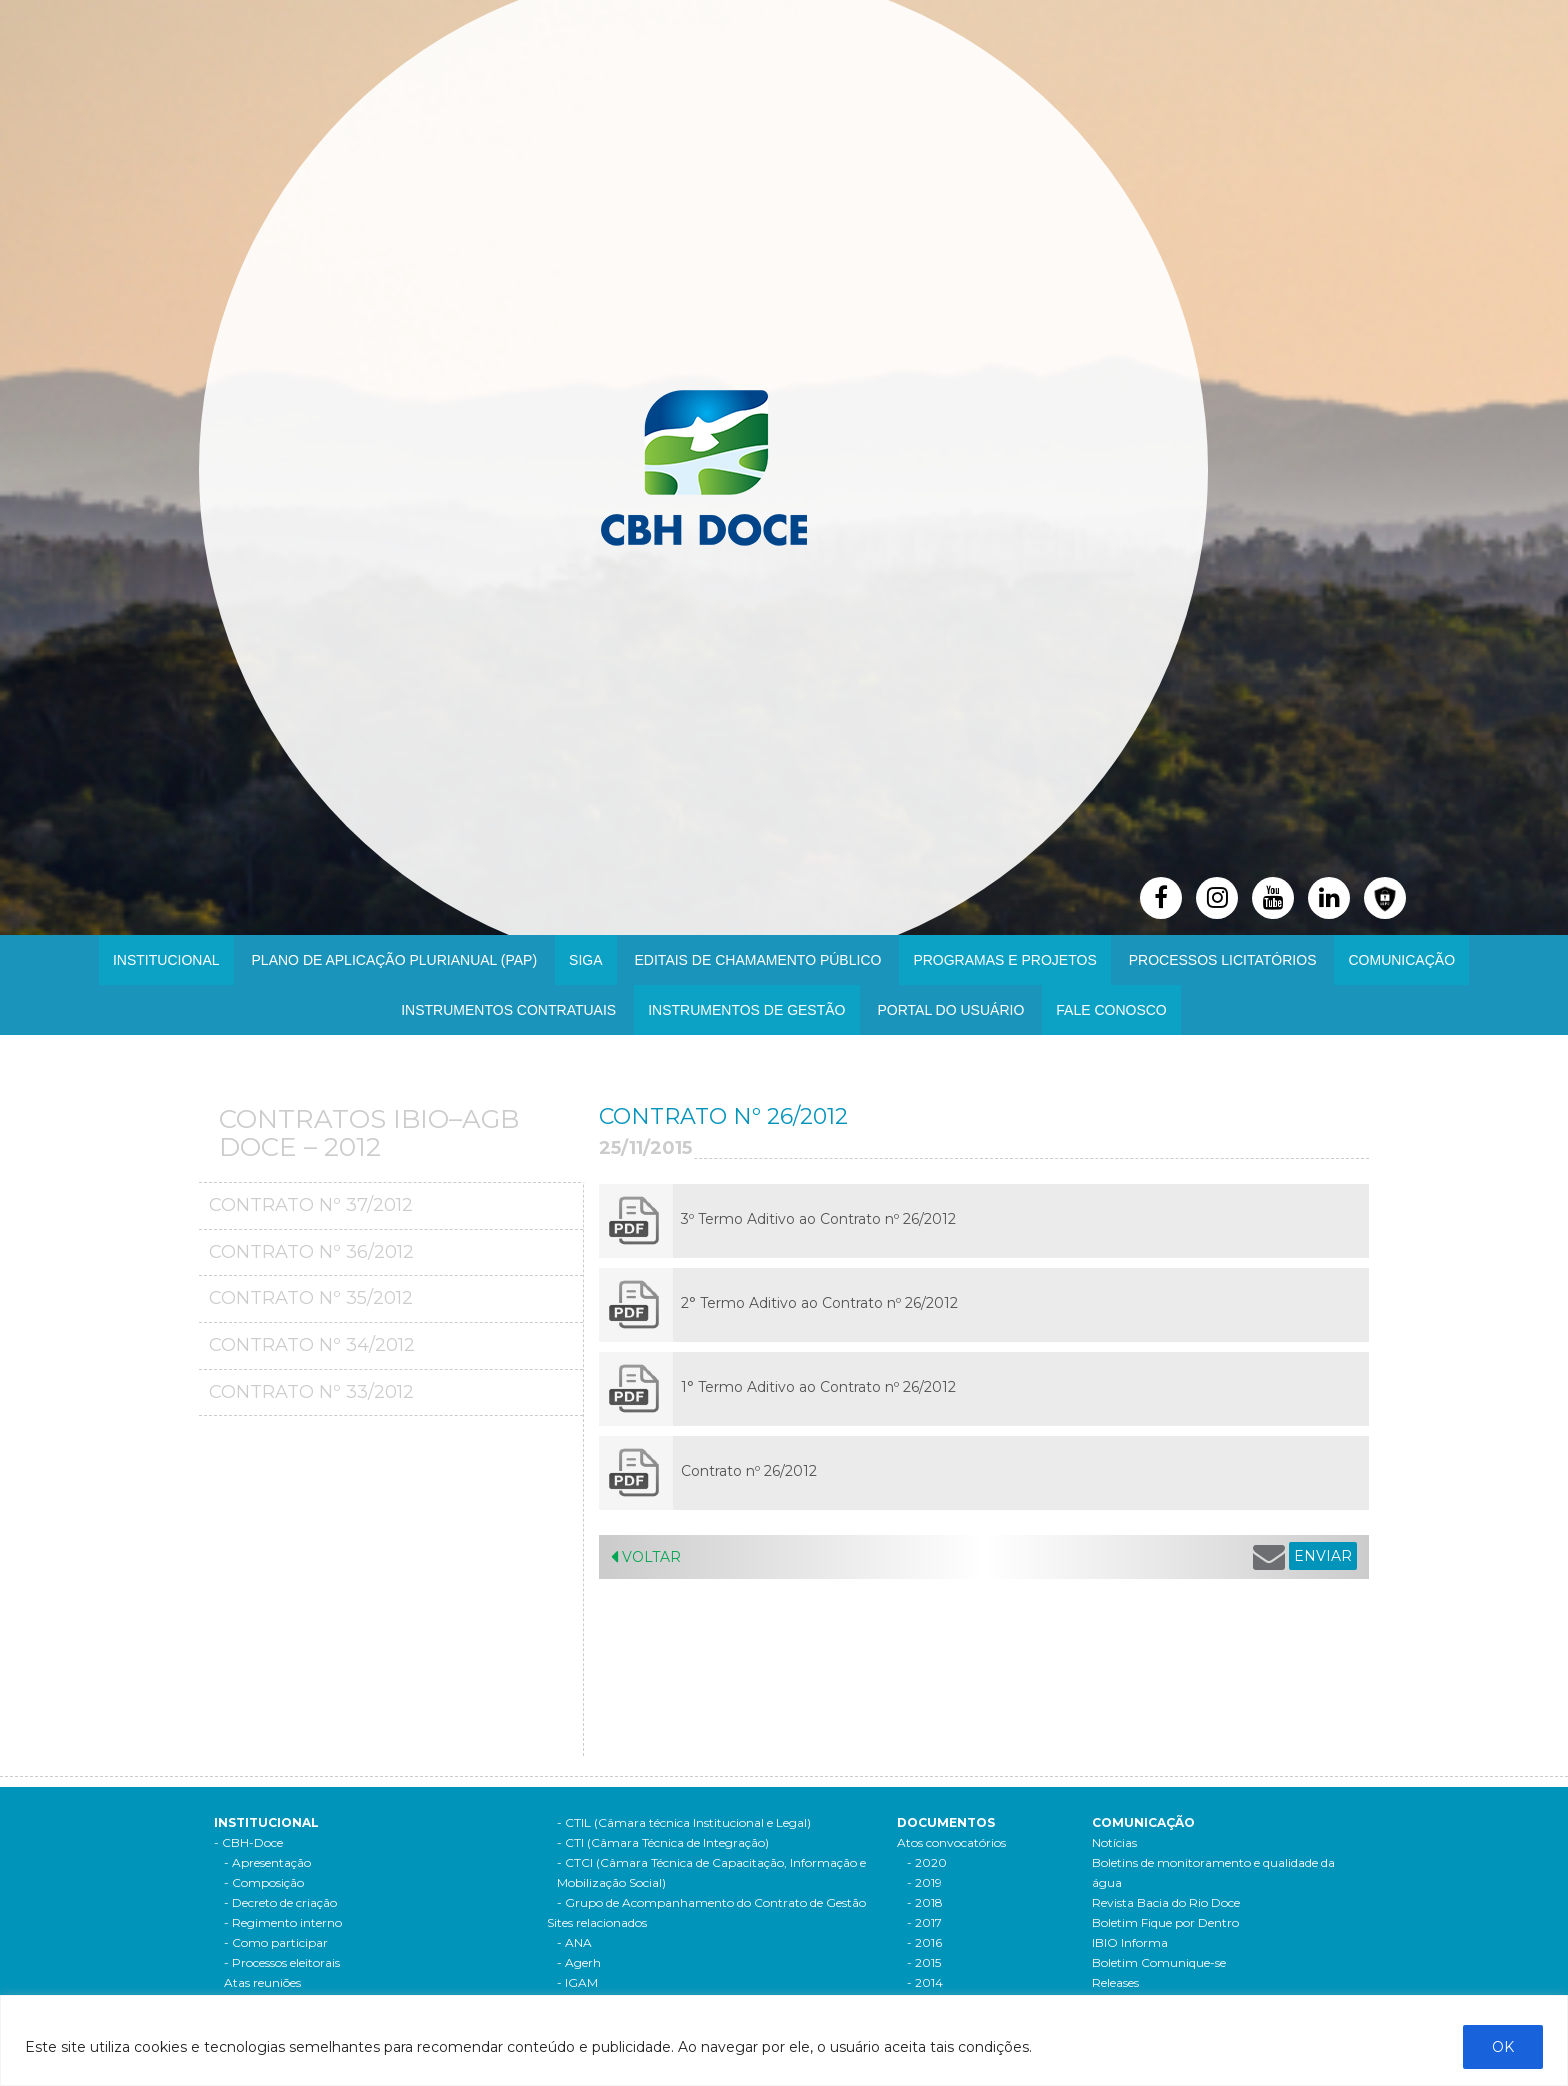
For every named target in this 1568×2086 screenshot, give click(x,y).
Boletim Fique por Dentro (1165, 1922)
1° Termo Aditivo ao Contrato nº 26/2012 (818, 1387)
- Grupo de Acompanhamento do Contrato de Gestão (711, 1902)
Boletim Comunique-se (1159, 1962)
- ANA (574, 1942)
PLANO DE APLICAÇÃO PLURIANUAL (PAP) (395, 960)
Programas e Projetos (1004, 960)
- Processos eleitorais (282, 1962)
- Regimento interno (283, 1922)
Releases (1115, 1982)
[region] (784, 2040)
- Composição (264, 1882)
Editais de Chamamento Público (758, 960)
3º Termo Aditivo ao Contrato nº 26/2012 (818, 1219)
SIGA (585, 960)
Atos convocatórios (951, 1842)
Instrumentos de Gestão (746, 1010)
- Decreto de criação (280, 1902)
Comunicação (1401, 960)
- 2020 (927, 1862)
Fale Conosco (1111, 1010)
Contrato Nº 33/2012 (311, 1392)
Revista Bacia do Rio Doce (1166, 1902)
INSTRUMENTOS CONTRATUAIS (508, 1010)
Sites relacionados (597, 1922)
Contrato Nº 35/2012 (311, 1298)
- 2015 (924, 1962)
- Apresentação (267, 1862)
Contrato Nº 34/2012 (312, 1345)
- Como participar (276, 1942)
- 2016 (924, 1942)
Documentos (946, 1822)
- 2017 (924, 1922)
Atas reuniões (262, 1982)
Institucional (166, 960)
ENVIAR (1323, 1556)
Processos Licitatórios (1223, 960)
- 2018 (925, 1902)
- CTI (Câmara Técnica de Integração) (663, 1842)
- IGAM (577, 1982)
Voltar (646, 1557)
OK (1503, 2047)
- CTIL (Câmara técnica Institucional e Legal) (684, 1822)
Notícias (1114, 1842)
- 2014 (925, 1982)
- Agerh (579, 1962)
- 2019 (924, 1882)
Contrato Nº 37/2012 (311, 1205)
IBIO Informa (1130, 1942)
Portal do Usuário (951, 1010)
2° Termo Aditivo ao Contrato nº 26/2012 (819, 1303)
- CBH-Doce (248, 1842)
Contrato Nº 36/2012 (311, 1252)
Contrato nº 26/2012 (749, 1471)
